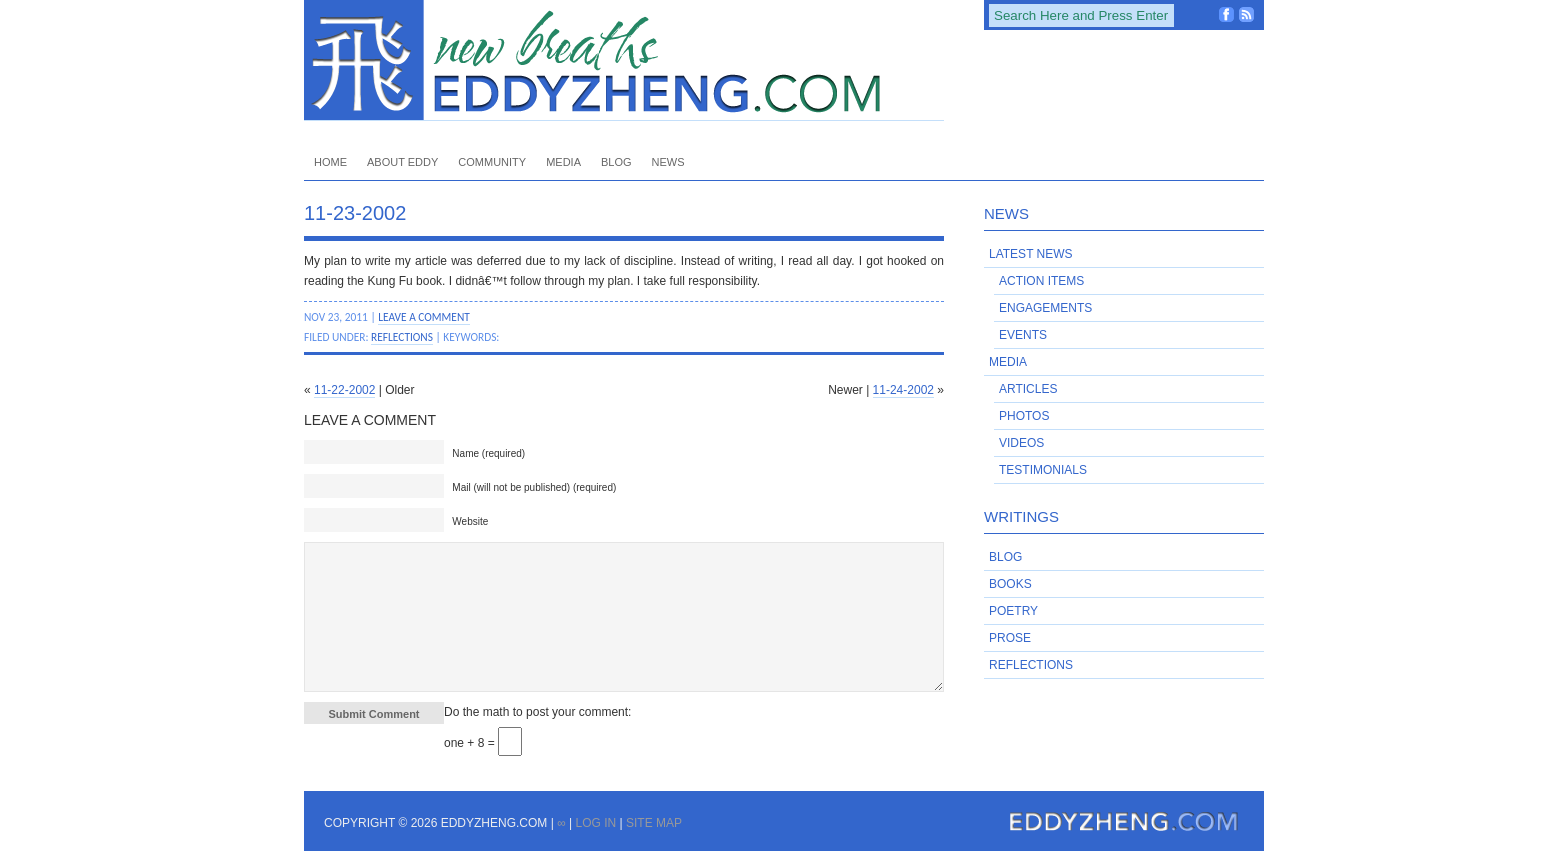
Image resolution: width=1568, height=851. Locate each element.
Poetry (1013, 611)
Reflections (402, 337)
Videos (1021, 443)
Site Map (654, 823)
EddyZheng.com (624, 60)
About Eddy (402, 162)
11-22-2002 (344, 390)
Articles (1028, 389)
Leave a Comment (424, 317)
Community (492, 162)
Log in (595, 823)
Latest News (1031, 254)
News (668, 162)
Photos (1024, 416)
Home (330, 162)
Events (1023, 335)
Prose (1010, 638)
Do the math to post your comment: (537, 712)
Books (1010, 584)
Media (563, 162)
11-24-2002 (903, 390)
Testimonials (1043, 470)
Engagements (1045, 308)
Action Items (1041, 281)
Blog (616, 162)
